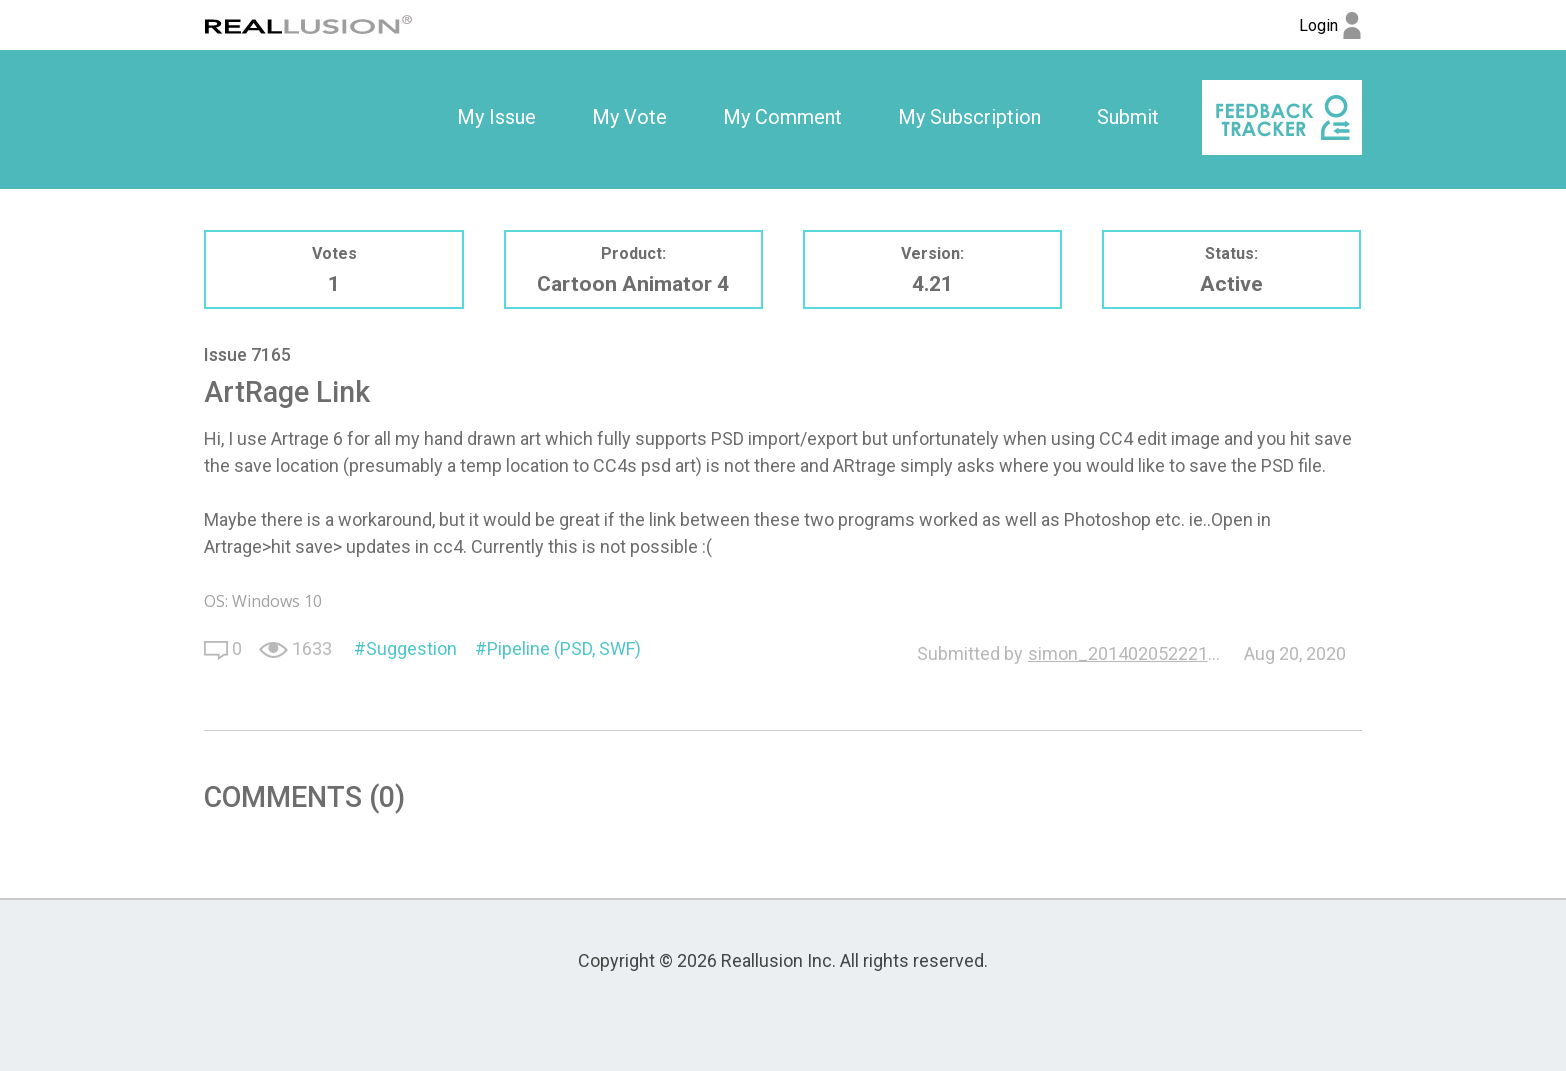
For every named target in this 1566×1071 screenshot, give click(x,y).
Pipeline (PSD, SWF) (564, 648)
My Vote (629, 117)
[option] (496, 118)
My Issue (496, 117)
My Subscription (969, 117)
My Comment (782, 117)
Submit (1128, 117)
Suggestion (411, 648)
